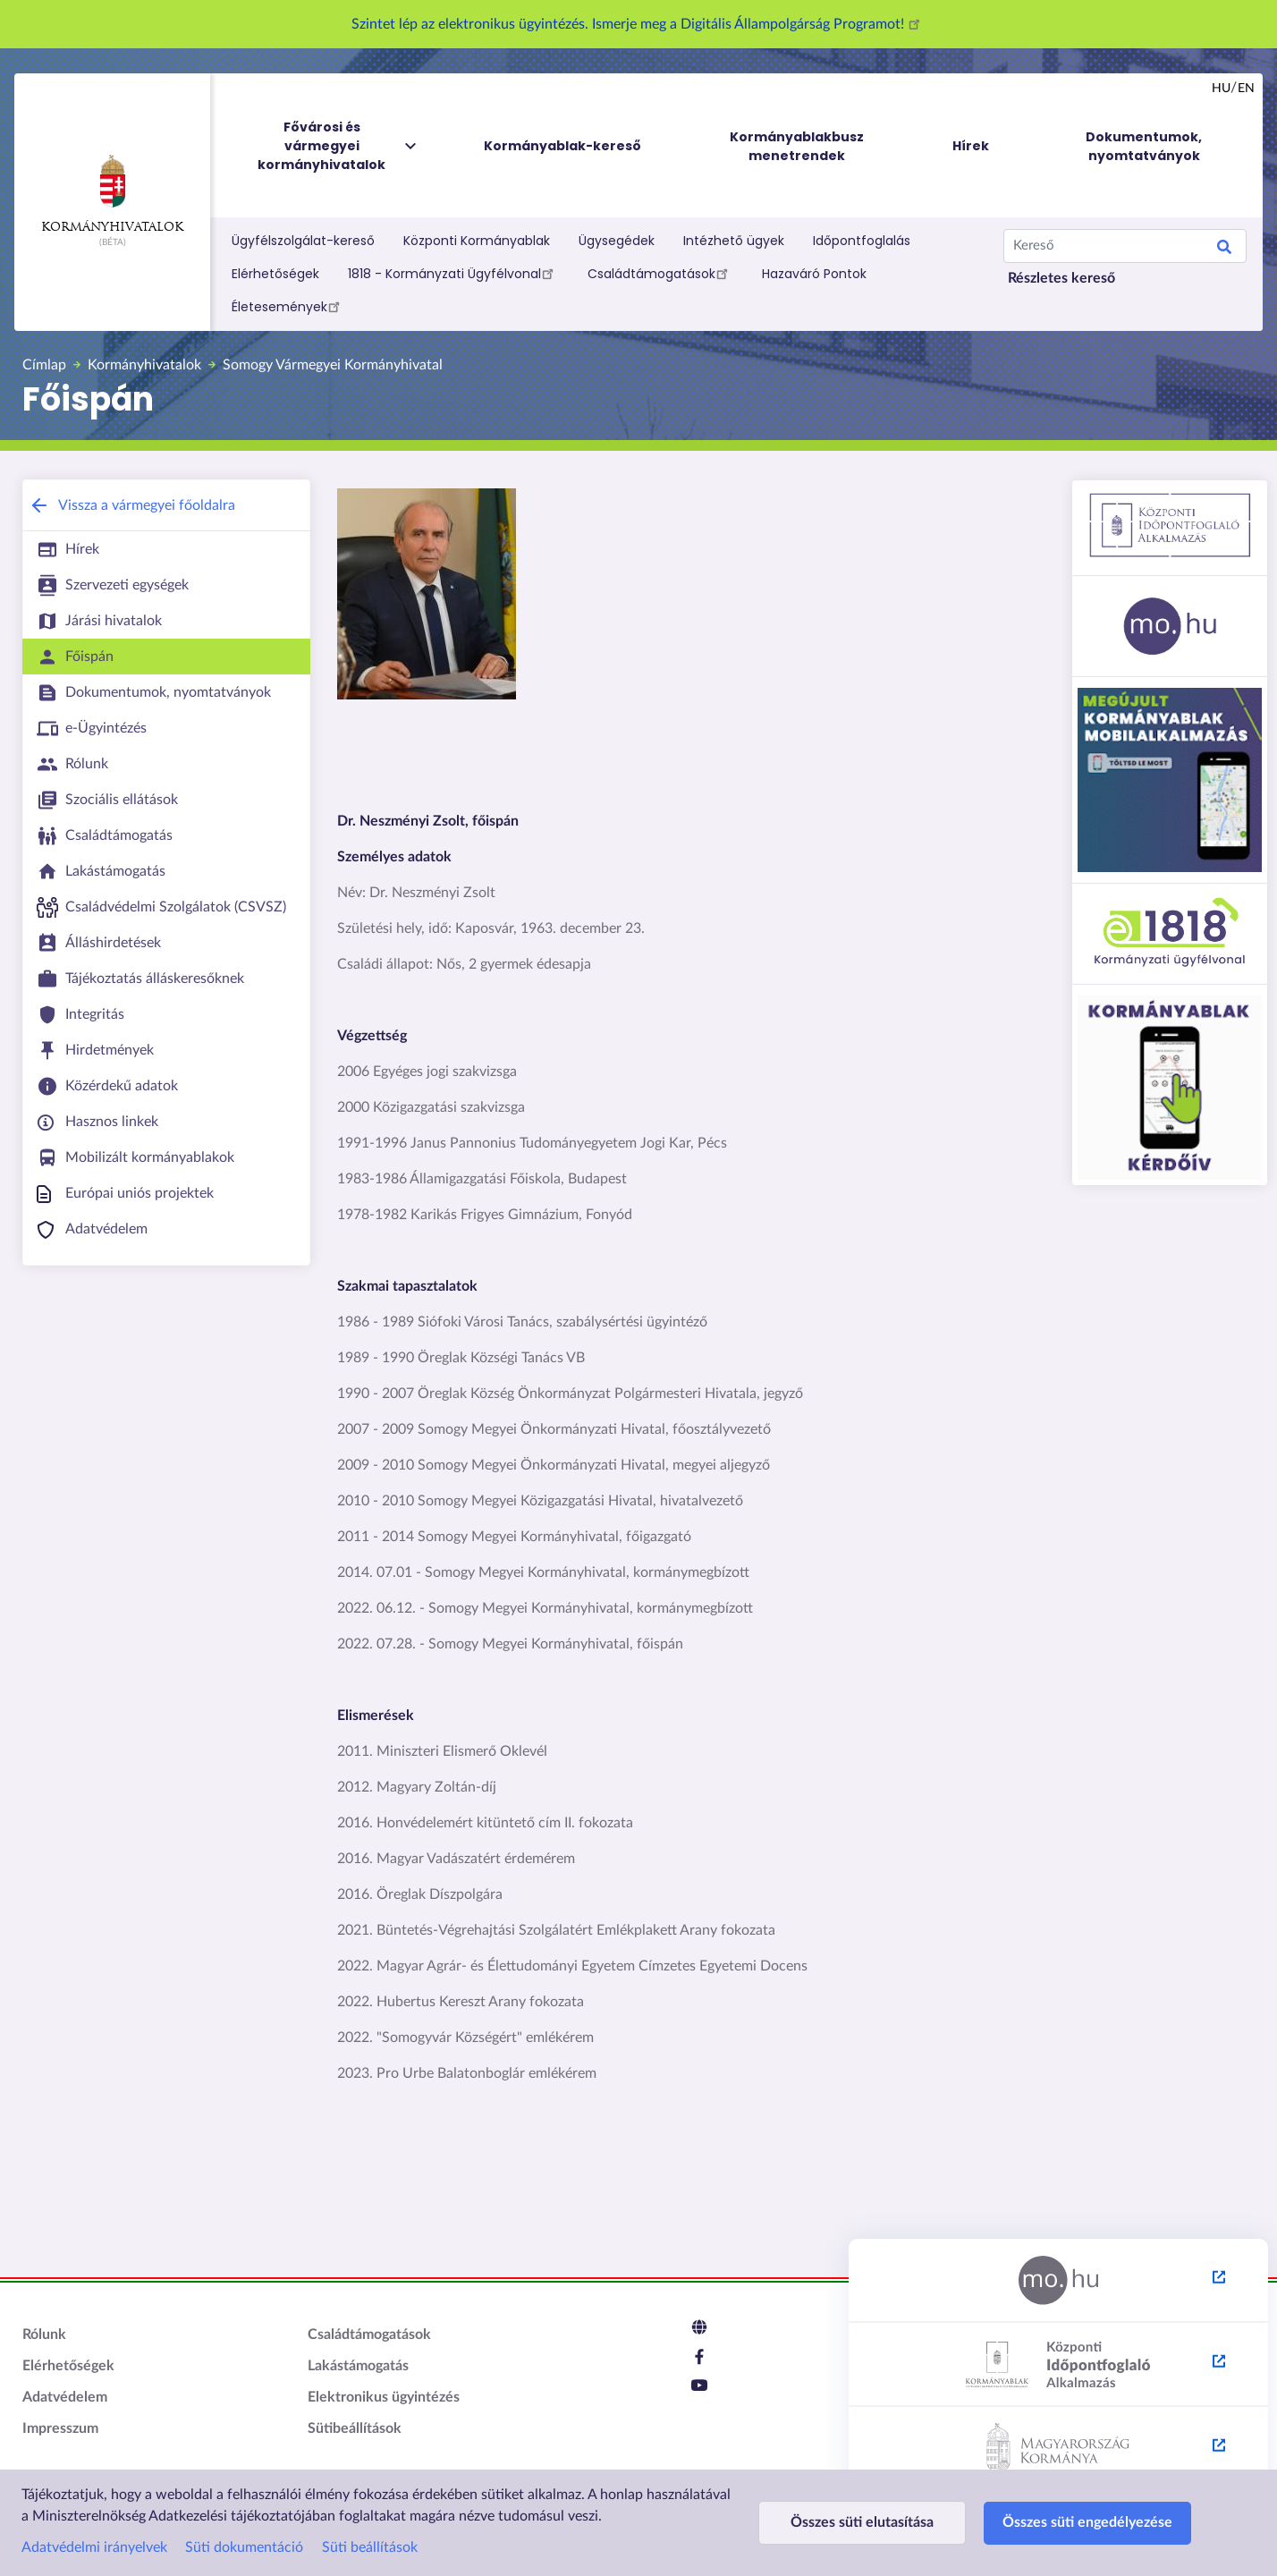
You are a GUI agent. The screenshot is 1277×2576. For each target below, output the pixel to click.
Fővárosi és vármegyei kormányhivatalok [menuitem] (338, 146)
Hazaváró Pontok (814, 274)
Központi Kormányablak (476, 241)
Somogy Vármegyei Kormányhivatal (333, 365)
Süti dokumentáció (244, 2547)
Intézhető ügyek (733, 241)
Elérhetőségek (275, 274)
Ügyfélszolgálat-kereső (303, 241)
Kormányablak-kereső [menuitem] (562, 146)
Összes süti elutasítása (862, 2522)
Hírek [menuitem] (970, 146)
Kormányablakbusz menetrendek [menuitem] (797, 146)
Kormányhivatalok (112, 194)
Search (1224, 249)
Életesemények (288, 306)
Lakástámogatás (358, 2366)
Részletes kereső (1061, 278)
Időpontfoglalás (861, 241)
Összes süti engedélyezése (1087, 2522)
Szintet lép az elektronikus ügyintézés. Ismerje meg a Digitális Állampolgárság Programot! (638, 24)
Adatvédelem (64, 2397)
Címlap (44, 365)
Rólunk (44, 2334)
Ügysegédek (617, 241)
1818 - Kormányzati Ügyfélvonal (453, 273)
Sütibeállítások (355, 2428)
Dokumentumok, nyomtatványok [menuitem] (1144, 146)
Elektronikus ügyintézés (384, 2397)
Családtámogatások (660, 273)
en (1246, 88)
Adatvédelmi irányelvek (94, 2547)
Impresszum (60, 2428)
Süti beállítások (370, 2547)
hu (1221, 88)
